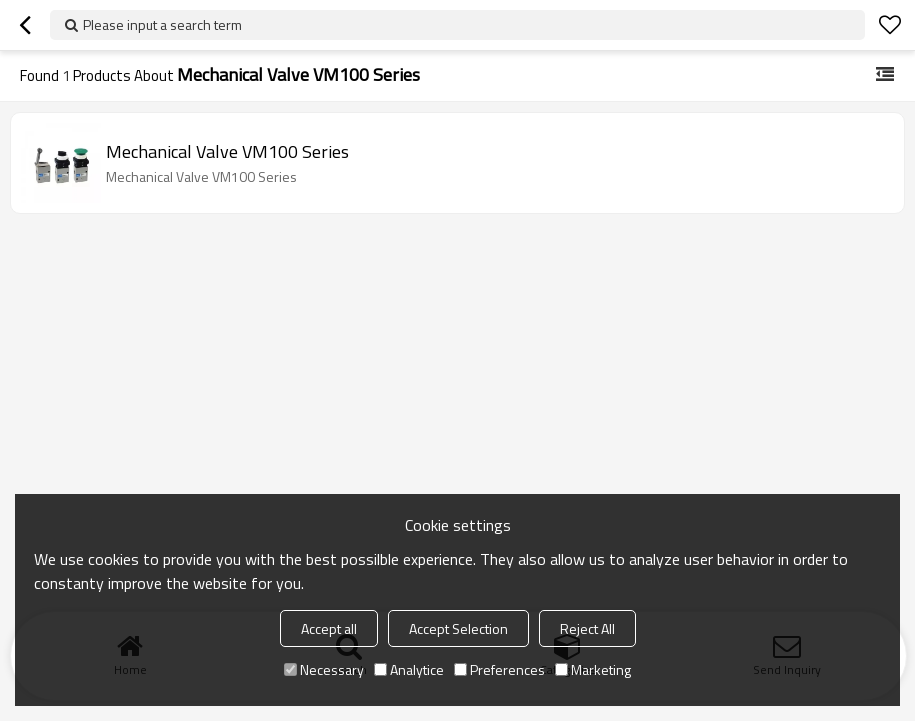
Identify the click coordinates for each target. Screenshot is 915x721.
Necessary (324, 669)
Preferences (499, 669)
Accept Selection (458, 628)
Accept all (329, 628)
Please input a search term (162, 24)
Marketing (593, 669)
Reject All (587, 628)
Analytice (409, 669)
